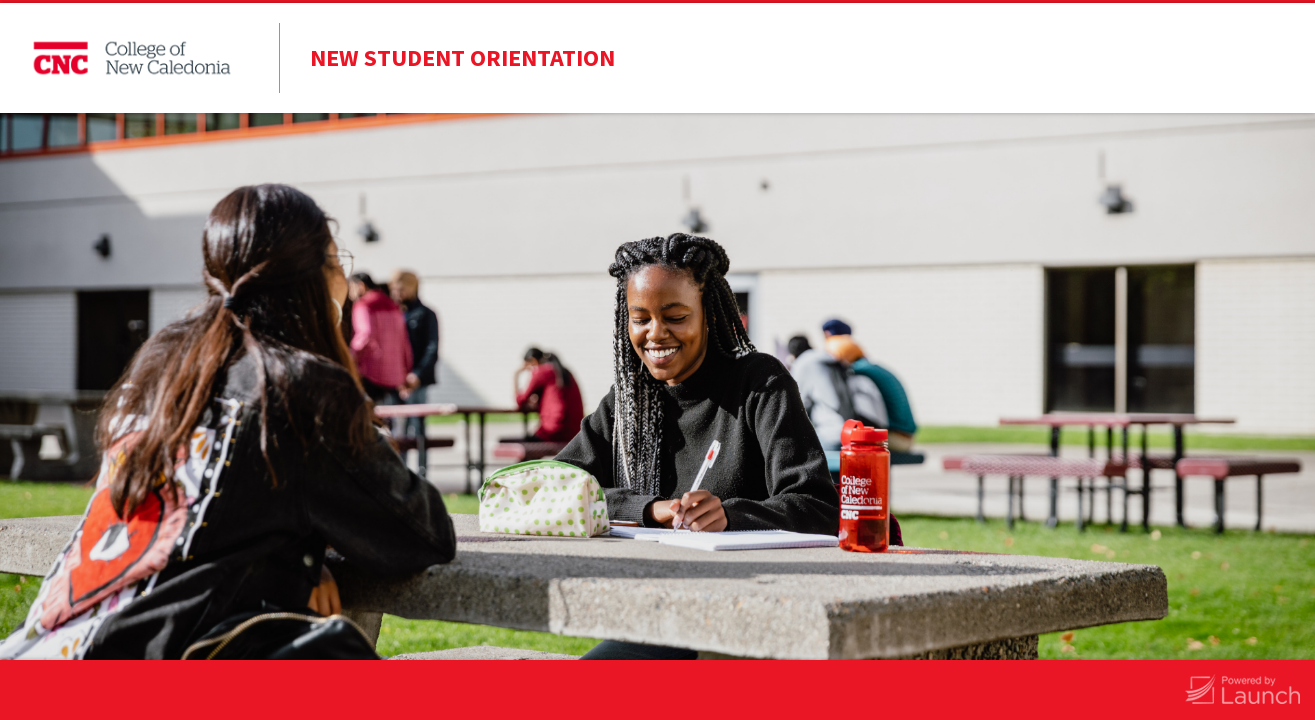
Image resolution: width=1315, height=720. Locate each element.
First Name (369, 271)
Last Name (368, 343)
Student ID (368, 415)
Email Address (380, 486)
